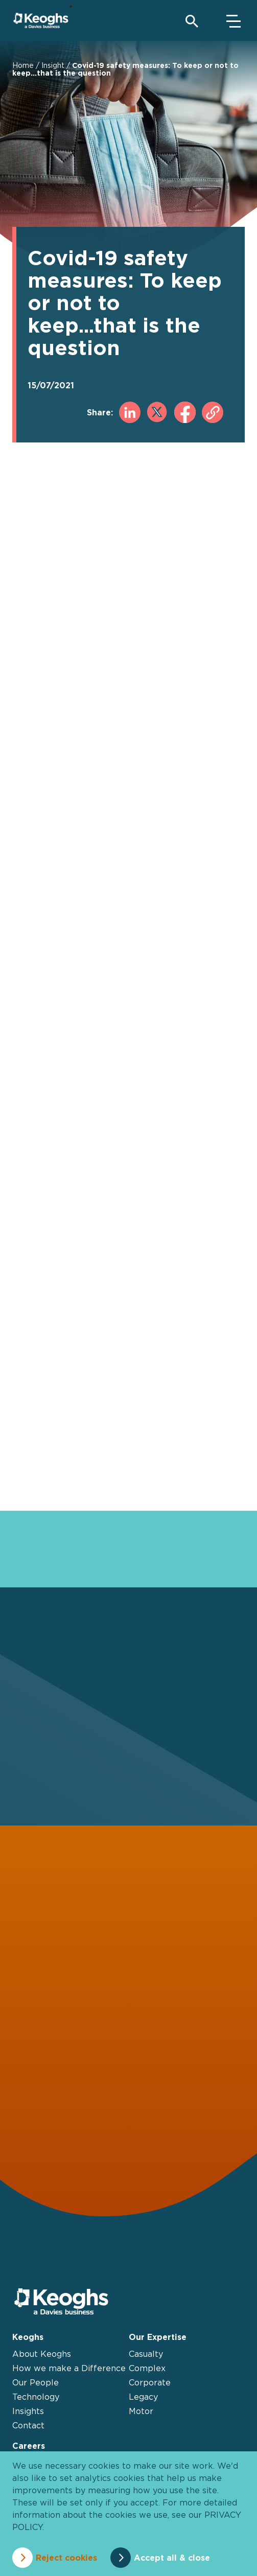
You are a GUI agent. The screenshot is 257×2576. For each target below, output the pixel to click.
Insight (52, 65)
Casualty (146, 2353)
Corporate (150, 2382)
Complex (147, 2368)
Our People (35, 2382)
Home (23, 65)
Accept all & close (172, 2557)
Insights (28, 2411)
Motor (141, 2411)
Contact (28, 2425)
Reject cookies (66, 2557)
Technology (35, 2396)
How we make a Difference (69, 2368)
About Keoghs (41, 2353)
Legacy (143, 2396)
